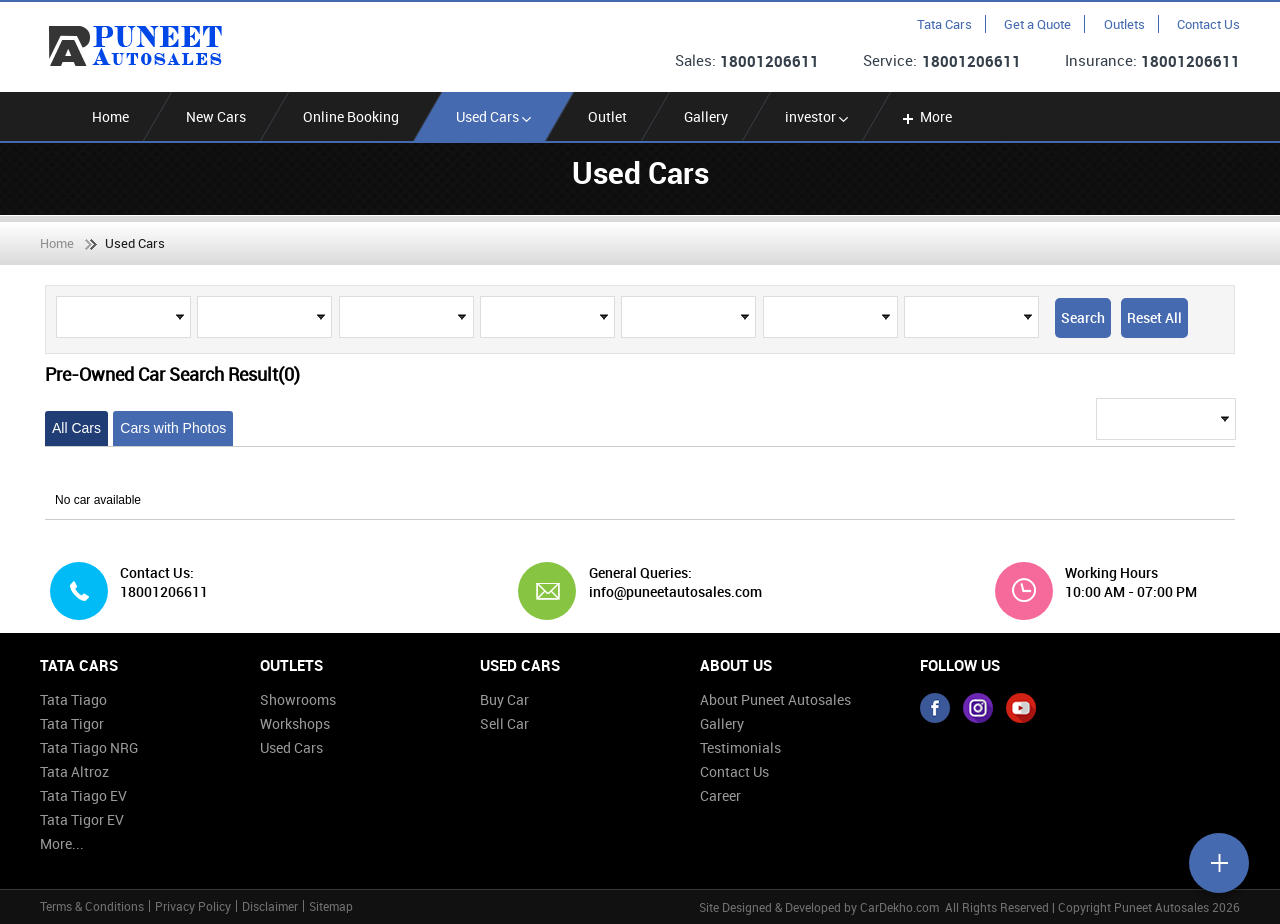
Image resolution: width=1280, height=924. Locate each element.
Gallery (706, 116)
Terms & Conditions (92, 906)
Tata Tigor (72, 723)
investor (816, 116)
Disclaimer (270, 906)
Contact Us (1208, 24)
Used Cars (493, 116)
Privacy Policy (193, 906)
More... (62, 843)
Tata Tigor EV (82, 819)
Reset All (1154, 317)
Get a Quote (1037, 24)
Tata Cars (944, 24)
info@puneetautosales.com (668, 592)
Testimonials (740, 747)
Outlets (1124, 24)
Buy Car (504, 699)
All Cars (76, 428)
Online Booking (351, 116)
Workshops (295, 723)
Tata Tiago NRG (89, 747)
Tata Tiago (73, 699)
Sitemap (331, 906)
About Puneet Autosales (775, 699)
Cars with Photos (173, 428)
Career (720, 795)
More (925, 116)
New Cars (216, 116)
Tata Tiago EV (83, 795)
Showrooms (298, 699)
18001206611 (769, 61)
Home (110, 116)
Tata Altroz (74, 771)
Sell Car (504, 723)
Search (1083, 317)
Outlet (607, 116)
